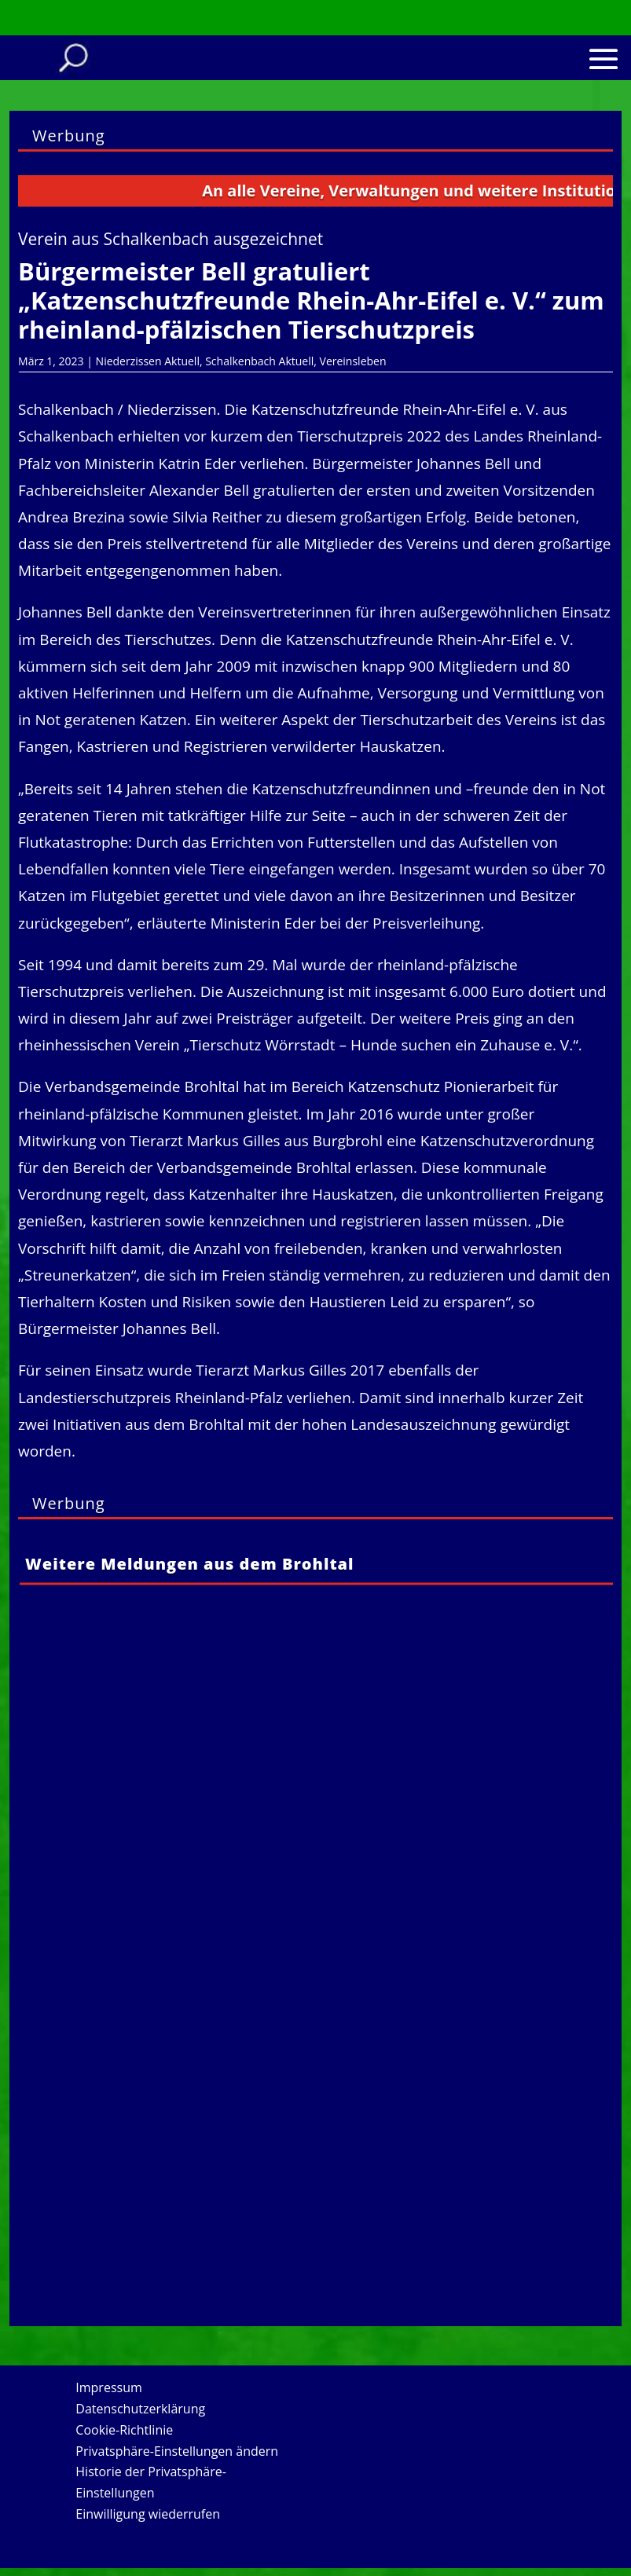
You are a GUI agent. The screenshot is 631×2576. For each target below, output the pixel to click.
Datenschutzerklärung (140, 2408)
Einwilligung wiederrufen (147, 2514)
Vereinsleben (353, 361)
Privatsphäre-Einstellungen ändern (176, 2451)
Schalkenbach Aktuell (259, 361)
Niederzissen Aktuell (148, 361)
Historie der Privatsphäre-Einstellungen (150, 2482)
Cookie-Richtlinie (124, 2430)
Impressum (108, 2387)
